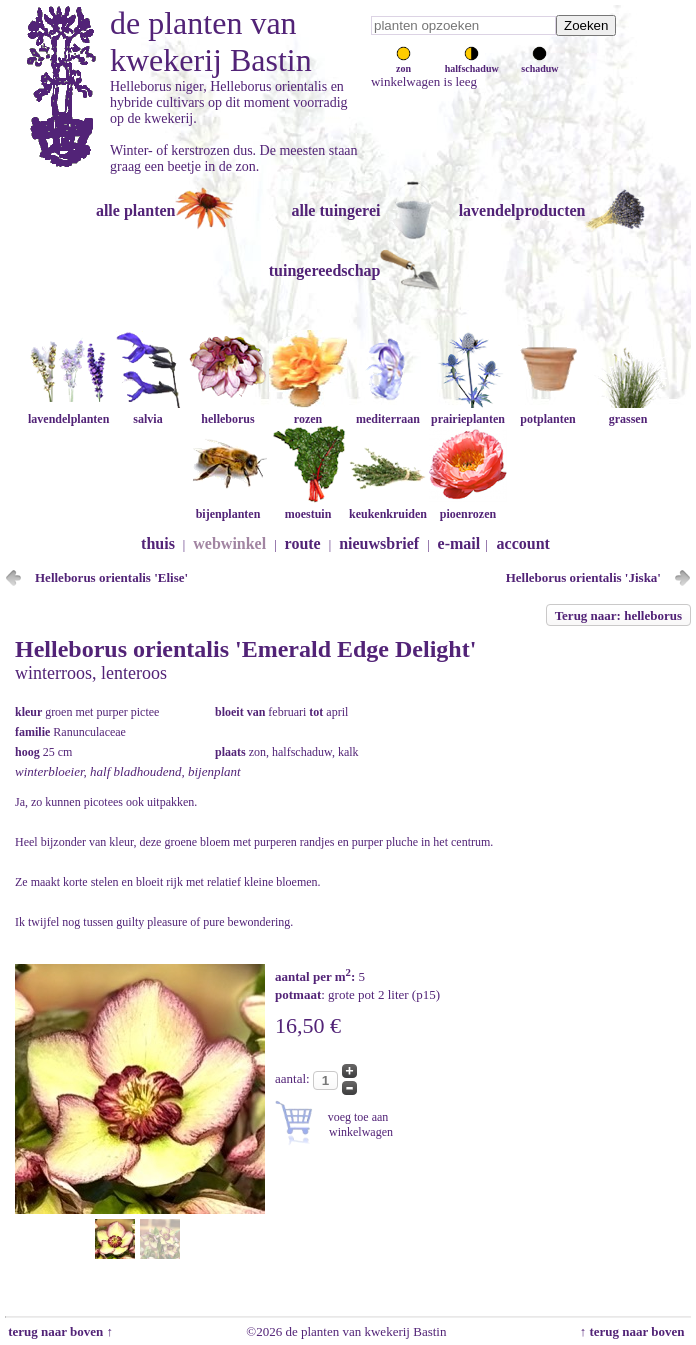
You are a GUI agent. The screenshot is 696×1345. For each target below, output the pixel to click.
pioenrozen (468, 506)
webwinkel (229, 543)
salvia (148, 411)
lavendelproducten (522, 210)
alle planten (136, 210)
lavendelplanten (68, 411)
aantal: (294, 1078)
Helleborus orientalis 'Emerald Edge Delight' (245, 649)
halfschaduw (472, 63)
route (303, 543)
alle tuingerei (335, 210)
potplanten (548, 411)
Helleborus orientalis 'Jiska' (583, 577)
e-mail (459, 543)
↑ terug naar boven (635, 1331)
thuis (158, 543)
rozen (308, 411)
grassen (628, 411)
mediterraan (388, 411)
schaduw (539, 63)
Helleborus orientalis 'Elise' (111, 577)
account (523, 543)
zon (403, 63)
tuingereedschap (325, 270)
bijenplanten (228, 506)
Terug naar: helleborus (618, 615)
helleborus (228, 411)
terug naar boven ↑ (59, 1331)
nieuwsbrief (379, 543)
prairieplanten (468, 411)
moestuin (308, 506)
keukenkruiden (388, 506)
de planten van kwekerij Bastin (211, 41)
